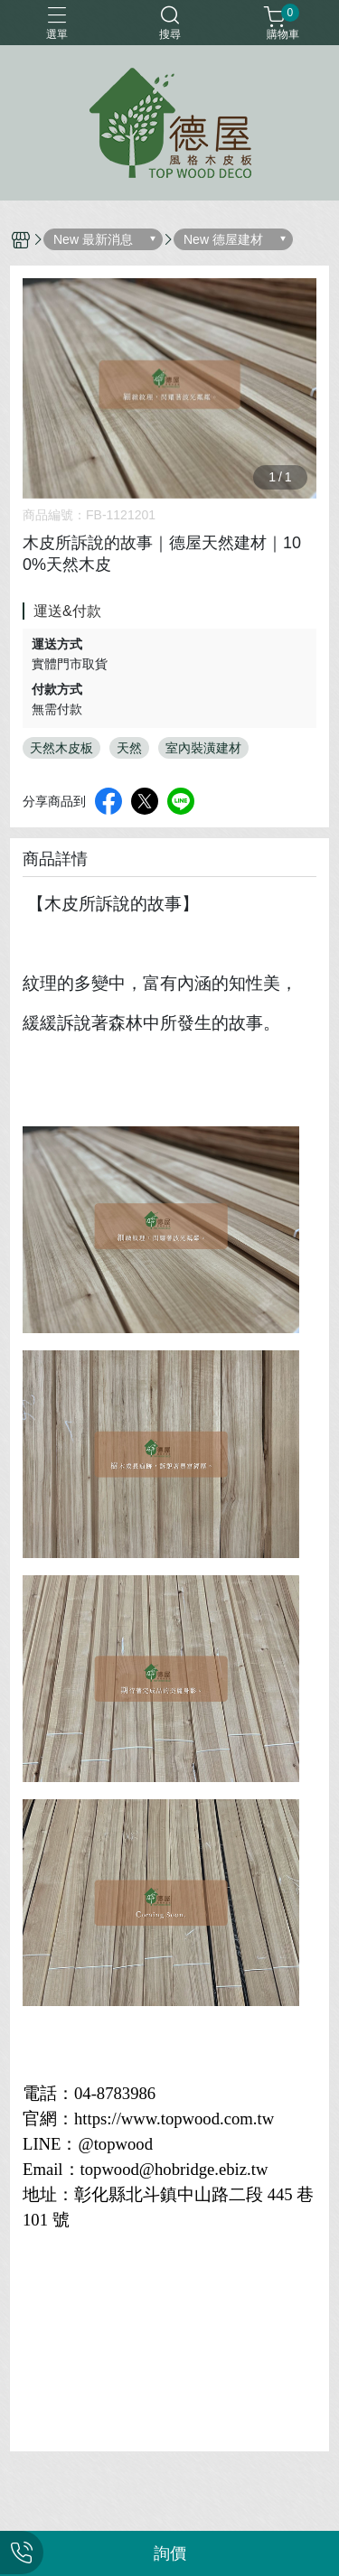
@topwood (115, 2143)
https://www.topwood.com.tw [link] (174, 2118)
